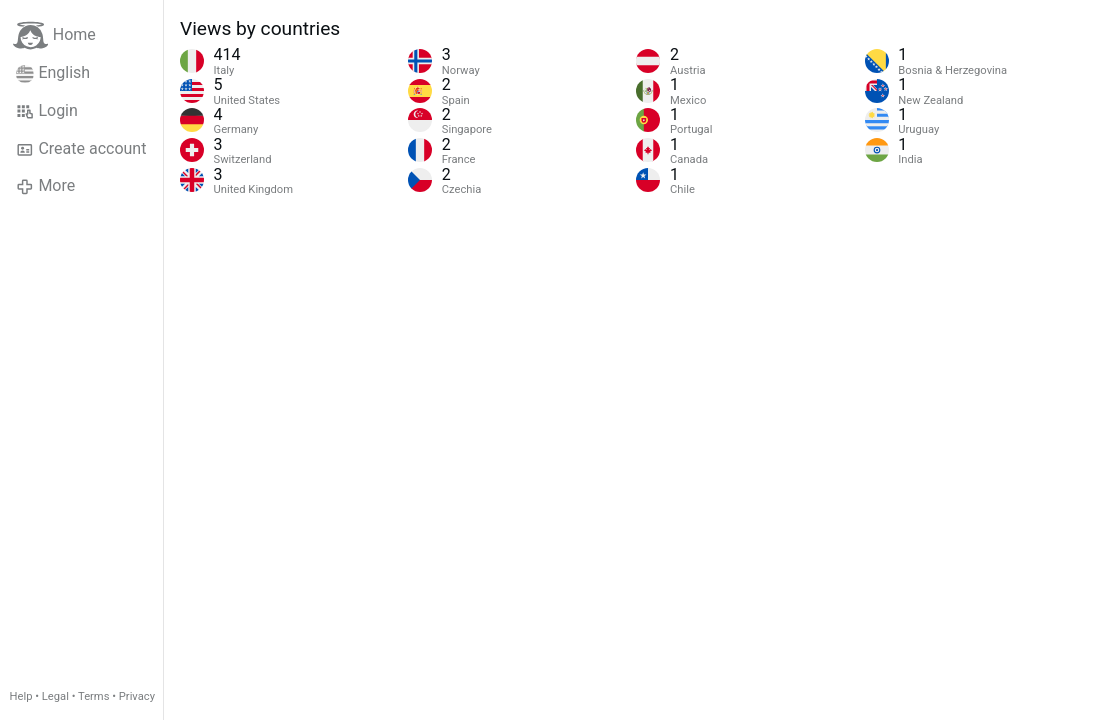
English (53, 73)
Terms (93, 696)
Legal (55, 696)
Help (21, 696)
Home (54, 35)
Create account (81, 149)
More (45, 186)
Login (47, 111)
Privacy (137, 696)
